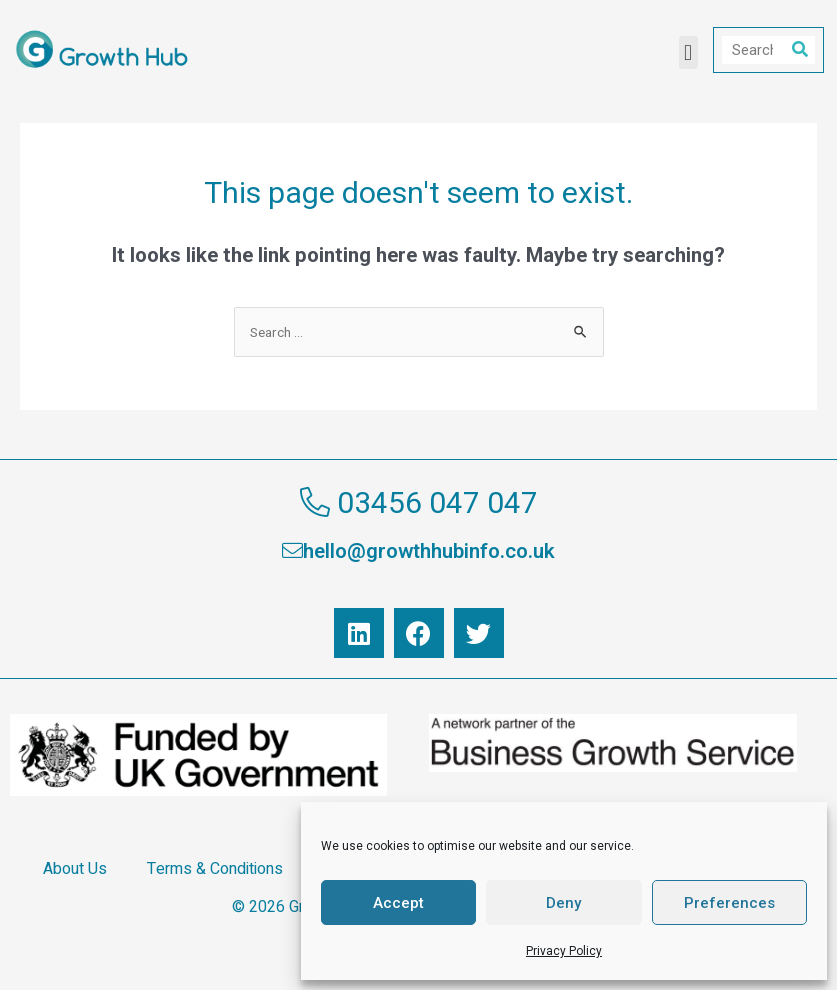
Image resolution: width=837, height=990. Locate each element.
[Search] (800, 50)
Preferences (729, 903)
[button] (688, 52)
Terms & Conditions (215, 869)
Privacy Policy (564, 951)
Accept (398, 903)
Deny (563, 903)
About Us (75, 869)
